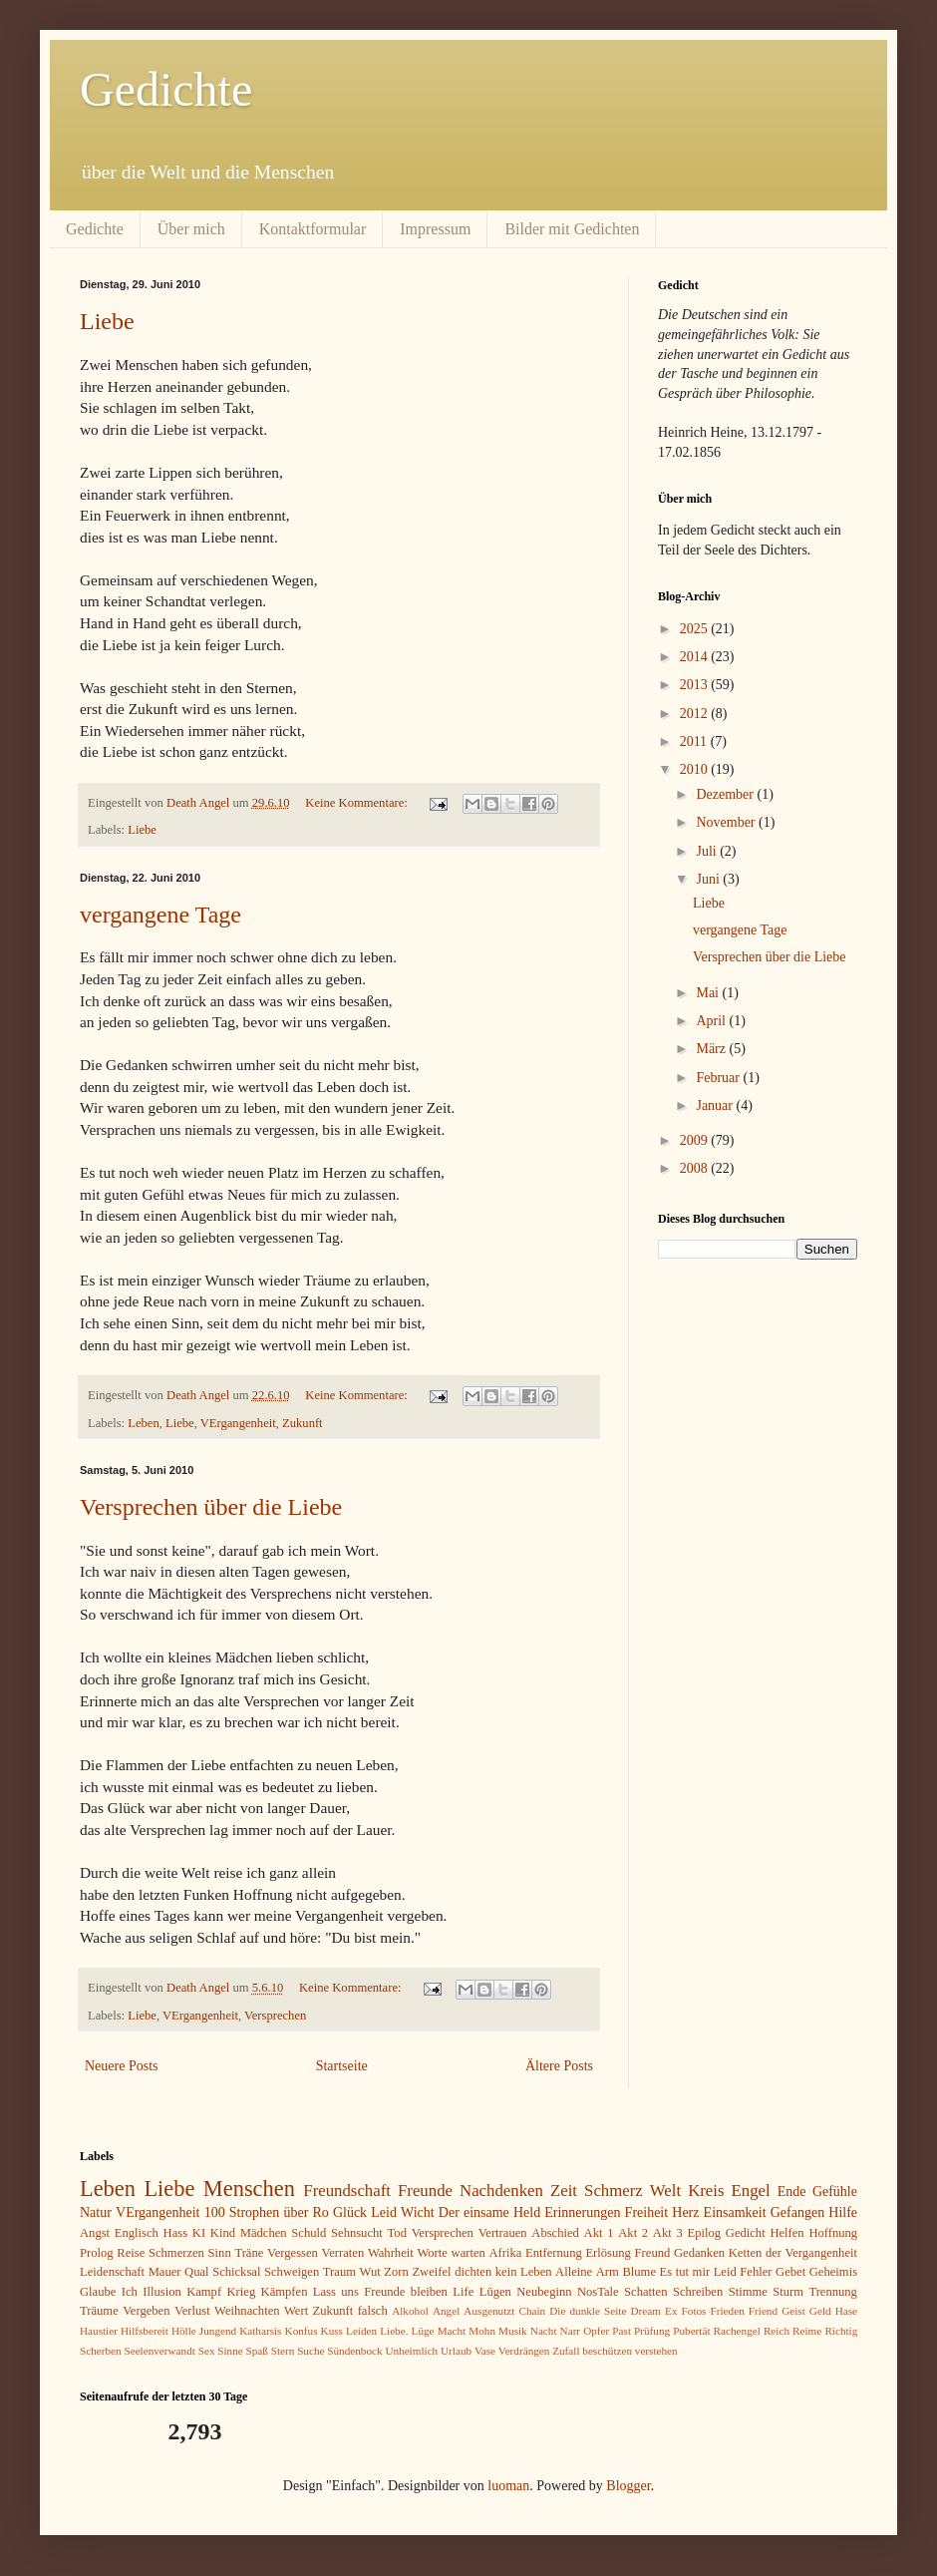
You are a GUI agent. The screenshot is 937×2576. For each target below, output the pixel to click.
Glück (350, 2212)
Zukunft (302, 1423)
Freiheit (647, 2212)
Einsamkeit (735, 2212)
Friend (763, 2311)
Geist (793, 2311)
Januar (716, 1105)
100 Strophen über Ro (266, 2212)
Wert (296, 2311)
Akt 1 (599, 2233)
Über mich (191, 228)
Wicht (418, 2212)
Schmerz (613, 2190)
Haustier (99, 2331)
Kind (222, 2233)
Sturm (788, 2292)
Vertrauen (502, 2233)
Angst (95, 2233)
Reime (806, 2331)
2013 (696, 684)
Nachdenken (501, 2190)
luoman (508, 2485)
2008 (696, 1168)
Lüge (423, 2331)
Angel (446, 2311)
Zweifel (431, 2272)
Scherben (101, 2351)
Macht (452, 2331)
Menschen (249, 2188)
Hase (846, 2311)
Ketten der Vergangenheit (793, 2253)
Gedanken (699, 2253)
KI (198, 2233)
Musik (512, 2331)
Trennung (832, 2292)
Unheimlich (411, 2351)
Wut (370, 2272)
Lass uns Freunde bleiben (380, 2292)
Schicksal (236, 2272)
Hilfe (842, 2212)
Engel (751, 2190)
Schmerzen (176, 2253)
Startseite (342, 2065)
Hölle (183, 2331)
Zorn (396, 2272)
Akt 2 (633, 2233)
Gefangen (797, 2212)
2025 (696, 628)
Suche (310, 2351)
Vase (484, 2351)
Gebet (790, 2272)
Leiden (361, 2331)
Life (463, 2292)
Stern (283, 2351)
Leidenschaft (112, 2272)
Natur (96, 2212)
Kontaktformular (313, 228)
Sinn (219, 2253)
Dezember (726, 794)
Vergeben (146, 2311)
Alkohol (410, 2311)
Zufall (565, 2351)
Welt (665, 2190)
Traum (339, 2272)
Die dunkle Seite (587, 2311)
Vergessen (292, 2253)
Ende (792, 2191)
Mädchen (263, 2233)
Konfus (301, 2331)
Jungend (217, 2331)
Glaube (98, 2292)
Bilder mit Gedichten (571, 228)
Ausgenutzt (489, 2311)
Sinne (229, 2351)
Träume (99, 2311)
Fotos (694, 2311)
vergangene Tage (160, 914)
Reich (776, 2331)
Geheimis (833, 2272)
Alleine (573, 2272)
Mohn (481, 2331)
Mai (709, 992)
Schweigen (291, 2272)
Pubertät (691, 2331)
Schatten (645, 2292)
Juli (708, 851)
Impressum (435, 228)
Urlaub (456, 2351)
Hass (175, 2233)
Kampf (203, 2292)
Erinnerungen (582, 2212)
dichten (473, 2272)
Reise (131, 2253)
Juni (709, 879)
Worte (432, 2253)
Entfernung (553, 2253)
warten (468, 2253)
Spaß (257, 2351)
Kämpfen (284, 2292)
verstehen (656, 2351)
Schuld (308, 2233)
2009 (696, 1140)
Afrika (505, 2253)
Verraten (343, 2253)
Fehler (756, 2272)
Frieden (728, 2311)
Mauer (165, 2272)
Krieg (241, 2292)
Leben (143, 1423)
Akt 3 (668, 2233)
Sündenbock (354, 2351)
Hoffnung (832, 2233)
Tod (397, 2233)
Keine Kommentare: (358, 803)
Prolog (97, 2253)
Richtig (840, 2331)
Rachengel (737, 2331)
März (712, 1048)
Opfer (596, 2331)
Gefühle (834, 2191)
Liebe (107, 321)
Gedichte (166, 89)
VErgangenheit (238, 1423)
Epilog (704, 2233)
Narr (570, 2331)
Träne (248, 2253)
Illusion (161, 2292)
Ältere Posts (559, 2065)
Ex (671, 2311)
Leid (384, 2212)
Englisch (136, 2233)
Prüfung (652, 2331)
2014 (696, 656)
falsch (373, 2311)
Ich (130, 2292)
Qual (196, 2272)
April (712, 1020)
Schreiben (698, 2292)
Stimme (748, 2292)
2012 (696, 713)
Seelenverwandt (159, 2351)
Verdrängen (524, 2351)
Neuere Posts (121, 2065)
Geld (820, 2311)
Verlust (192, 2311)
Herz (685, 2212)
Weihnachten (246, 2311)
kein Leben (523, 2272)
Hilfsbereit (144, 2331)
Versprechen (275, 2016)
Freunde (425, 2190)
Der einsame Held (489, 2212)
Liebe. (394, 2331)
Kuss (332, 2331)
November (727, 822)
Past (621, 2331)
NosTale (598, 2292)
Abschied (555, 2233)
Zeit (563, 2190)
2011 (695, 741)
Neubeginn (543, 2292)
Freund (653, 2253)
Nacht (543, 2331)
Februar (719, 1077)
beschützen (607, 2351)
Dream (646, 2311)
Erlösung (607, 2253)
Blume (639, 2272)
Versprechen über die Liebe (211, 1507)
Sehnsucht (357, 2233)
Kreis (706, 2190)
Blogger (628, 2485)
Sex (206, 2351)
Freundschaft (347, 2190)
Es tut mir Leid (698, 2272)
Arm (607, 2272)
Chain (531, 2311)
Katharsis (260, 2331)
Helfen (786, 2233)
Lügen (495, 2292)
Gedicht (746, 2233)
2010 (696, 769)
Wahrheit (391, 2253)
